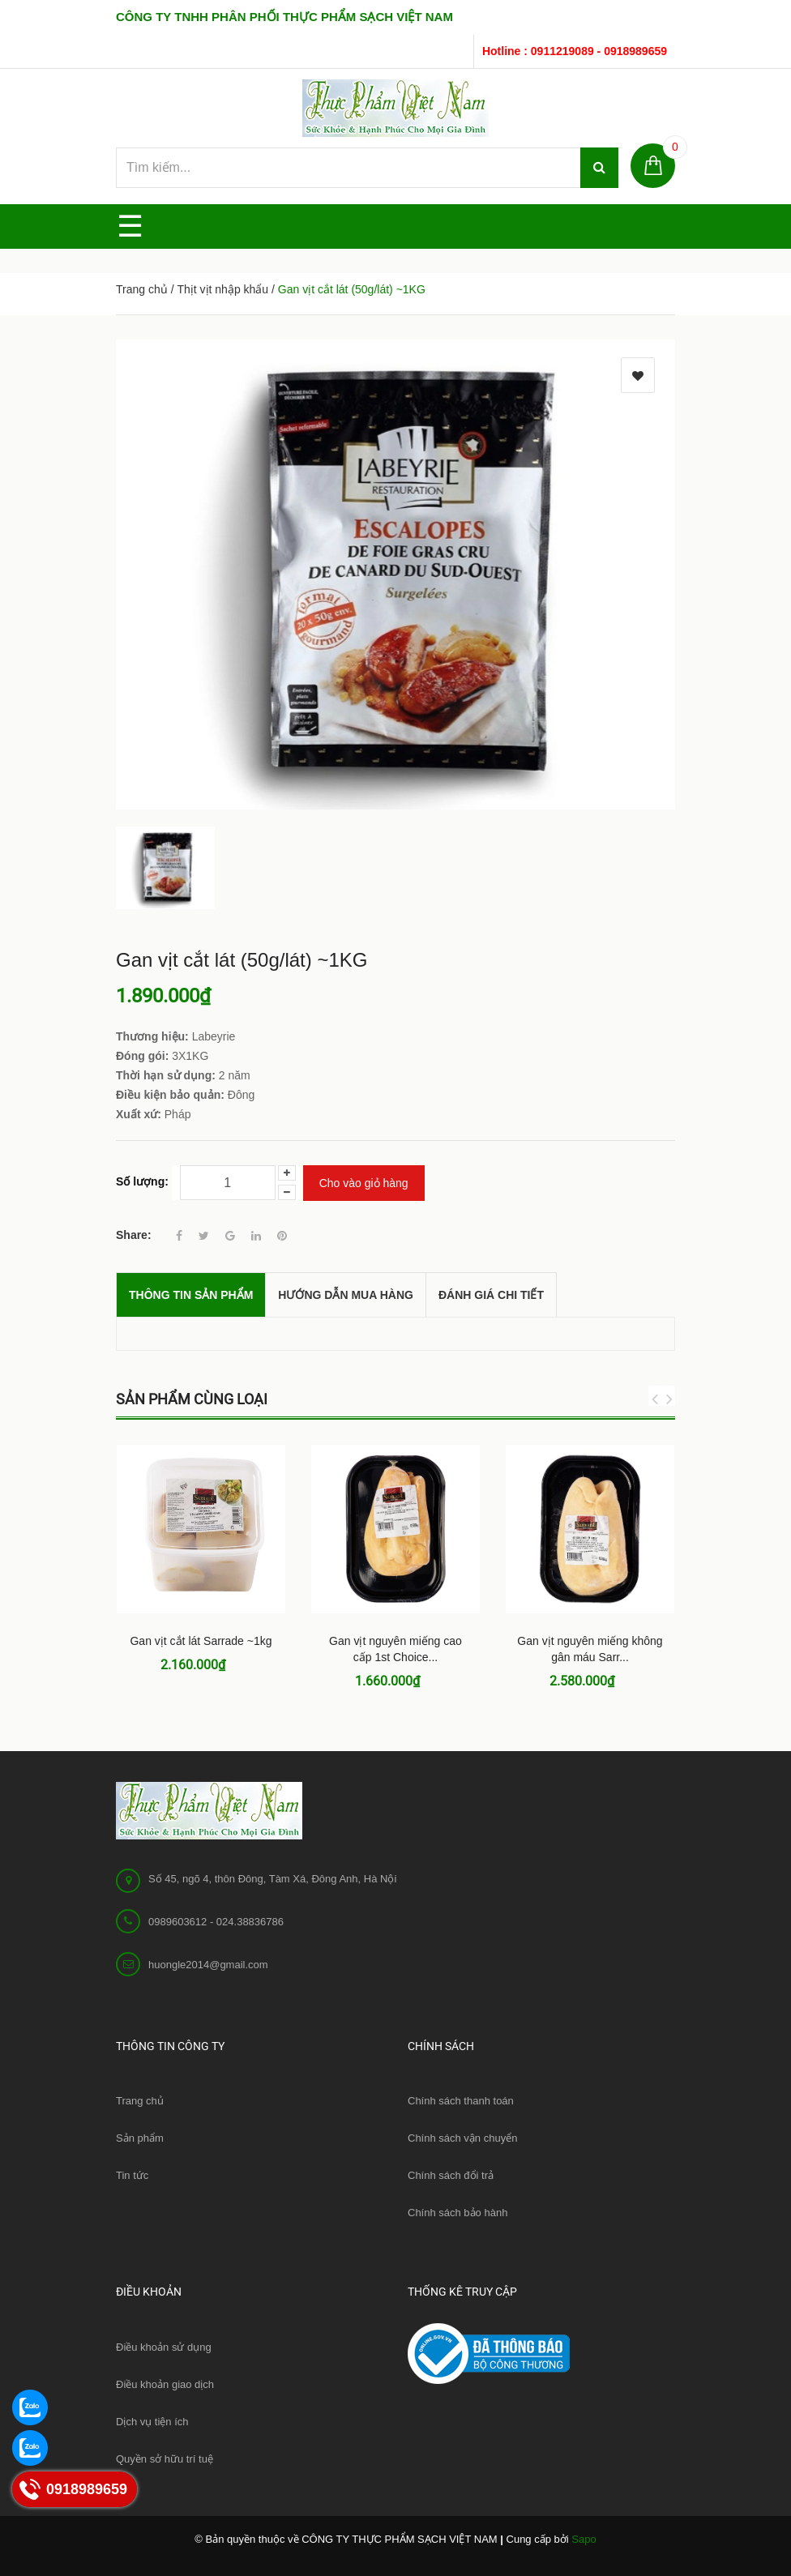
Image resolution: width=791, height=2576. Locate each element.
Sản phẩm (140, 2138)
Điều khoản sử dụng (164, 2347)
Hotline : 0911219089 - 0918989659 (574, 51)
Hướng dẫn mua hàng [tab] (345, 1294)
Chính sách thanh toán (461, 2101)
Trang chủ (140, 2101)
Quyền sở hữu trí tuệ (164, 2459)
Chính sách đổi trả (451, 2175)
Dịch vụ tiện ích (152, 2422)
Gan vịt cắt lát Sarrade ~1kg (201, 1640)
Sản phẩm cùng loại (191, 1399)
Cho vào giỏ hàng (363, 1183)
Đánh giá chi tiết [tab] (491, 1294)
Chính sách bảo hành (457, 2212)
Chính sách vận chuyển (462, 2138)
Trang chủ (142, 289)
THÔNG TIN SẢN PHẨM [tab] (191, 1294)
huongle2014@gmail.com (208, 1965)
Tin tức (132, 2175)
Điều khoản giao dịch (165, 2384)
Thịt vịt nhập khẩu (222, 289)
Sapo (583, 2539)
